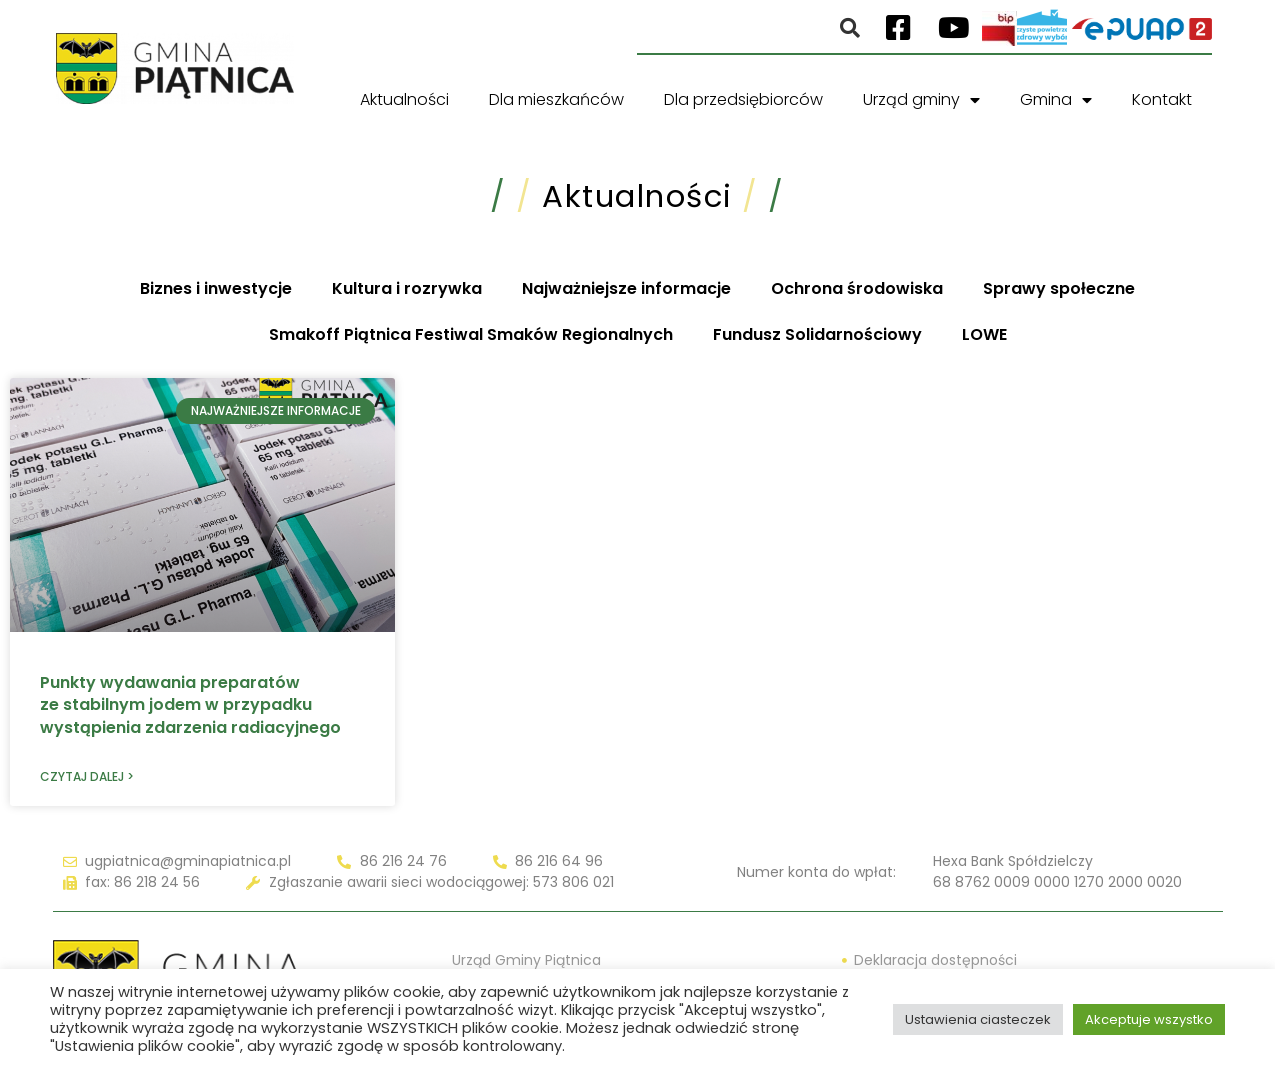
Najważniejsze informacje (626, 288)
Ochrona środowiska (857, 288)
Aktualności (404, 99)
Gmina (1056, 100)
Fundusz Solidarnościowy (817, 334)
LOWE (984, 334)
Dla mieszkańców (556, 99)
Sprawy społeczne (1059, 288)
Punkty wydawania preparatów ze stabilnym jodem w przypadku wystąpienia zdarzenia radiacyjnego (190, 705)
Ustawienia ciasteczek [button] (978, 1019)
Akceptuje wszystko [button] (1149, 1019)
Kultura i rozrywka (407, 288)
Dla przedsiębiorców (743, 99)
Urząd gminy (921, 100)
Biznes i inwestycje (216, 288)
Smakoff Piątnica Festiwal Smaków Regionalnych (471, 334)
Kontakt (1162, 99)
